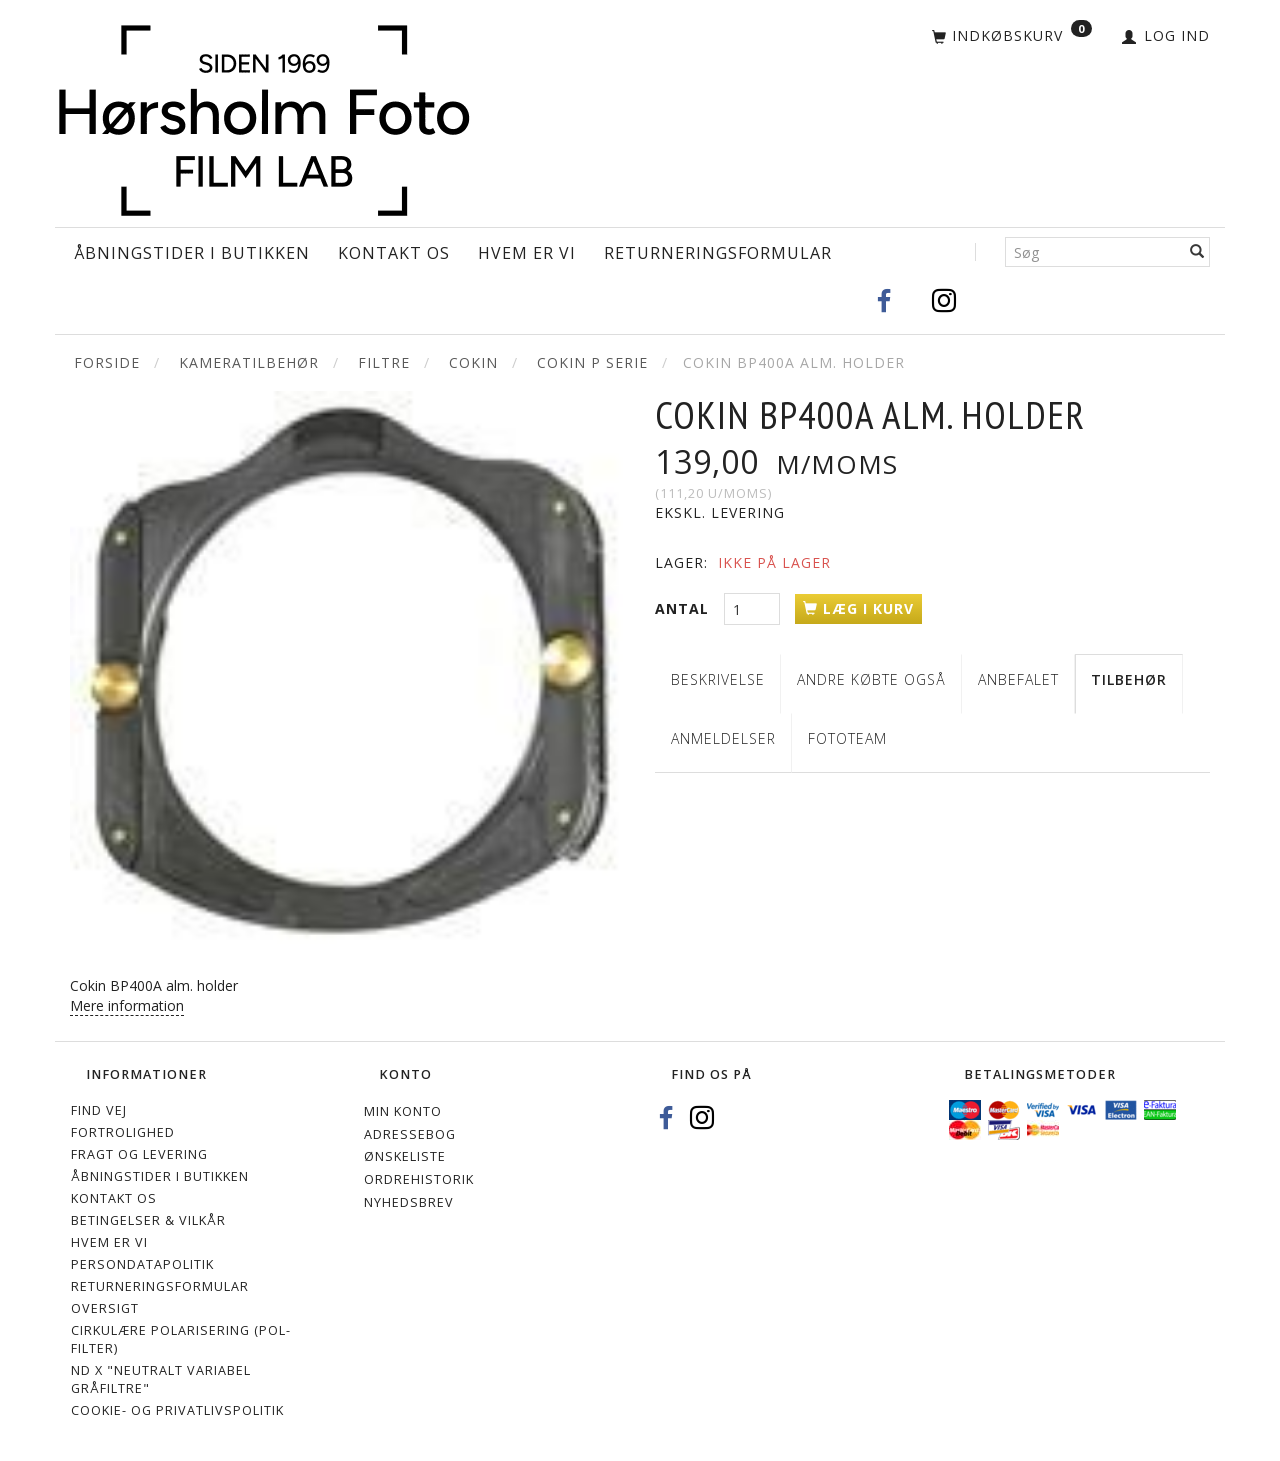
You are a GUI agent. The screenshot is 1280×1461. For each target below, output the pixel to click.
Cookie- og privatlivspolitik (177, 1410)
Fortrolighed (123, 1132)
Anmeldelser (723, 738)
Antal (684, 608)
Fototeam (847, 738)
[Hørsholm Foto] (264, 117)
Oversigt (105, 1308)
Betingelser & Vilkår (148, 1220)
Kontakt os (394, 253)
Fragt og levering (139, 1154)
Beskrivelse (718, 679)
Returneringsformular (718, 253)
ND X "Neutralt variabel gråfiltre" (161, 1379)
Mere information (127, 1005)
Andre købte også (871, 679)
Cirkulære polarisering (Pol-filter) (181, 1339)
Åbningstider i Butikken (192, 253)
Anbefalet (1018, 679)
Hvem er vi (527, 253)
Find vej (99, 1110)
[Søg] (1197, 252)
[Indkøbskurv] (1012, 37)
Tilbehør (1129, 679)
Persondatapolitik (142, 1264)
